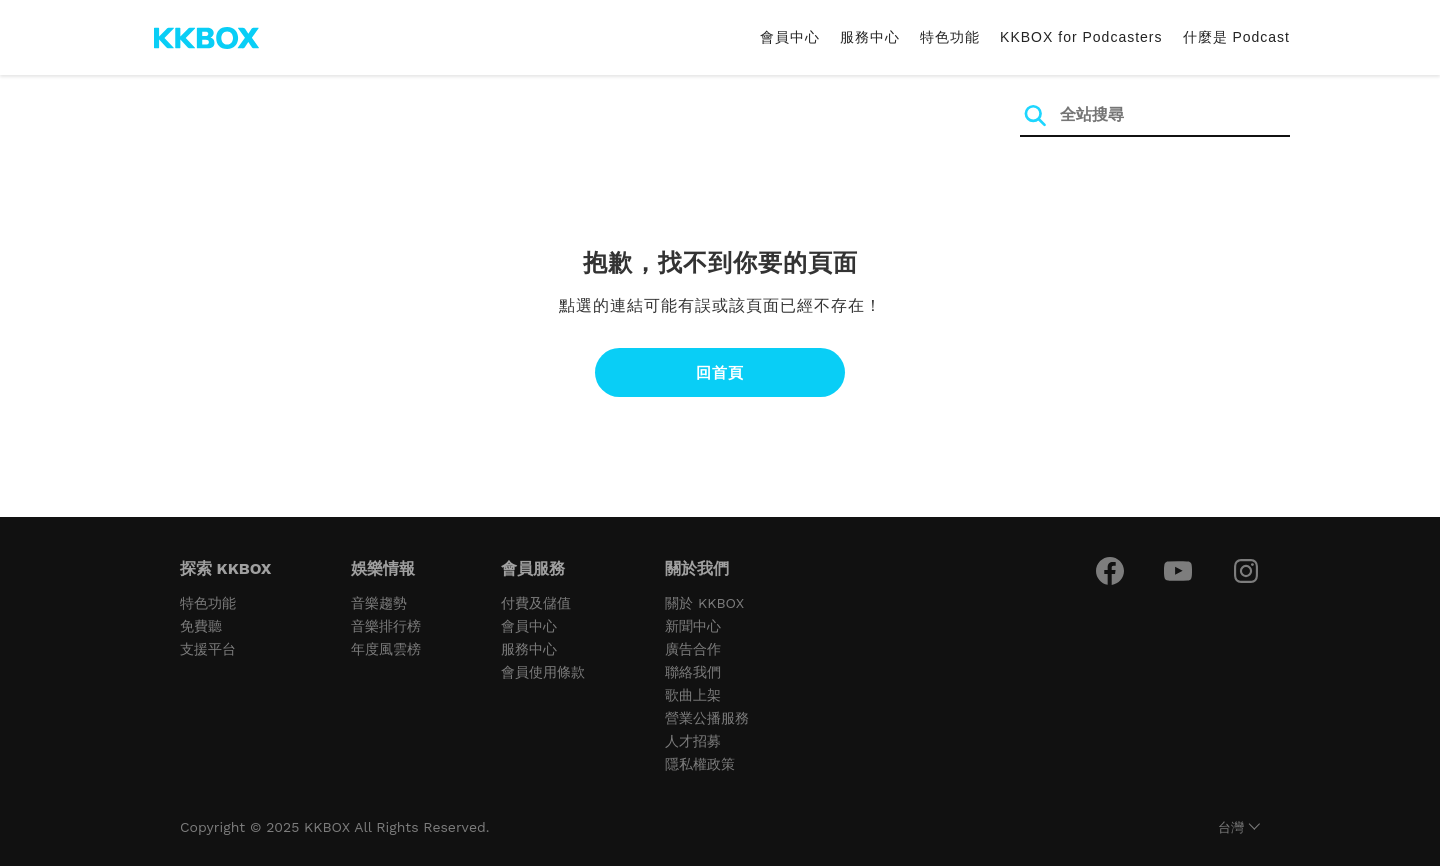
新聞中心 (693, 626)
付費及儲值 (536, 603)
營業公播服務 (707, 718)
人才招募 (693, 741)
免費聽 (201, 626)
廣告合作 (693, 649)
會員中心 (790, 37)
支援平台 (208, 649)
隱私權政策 (700, 764)
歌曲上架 (693, 695)
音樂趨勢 (379, 603)
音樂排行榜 (386, 626)
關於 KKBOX (704, 603)
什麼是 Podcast (1236, 37)
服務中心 (870, 37)
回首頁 (720, 372)
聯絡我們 (693, 672)
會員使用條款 (543, 672)
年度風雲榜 (386, 649)
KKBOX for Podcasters (1081, 37)
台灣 (1231, 827)
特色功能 (950, 37)
